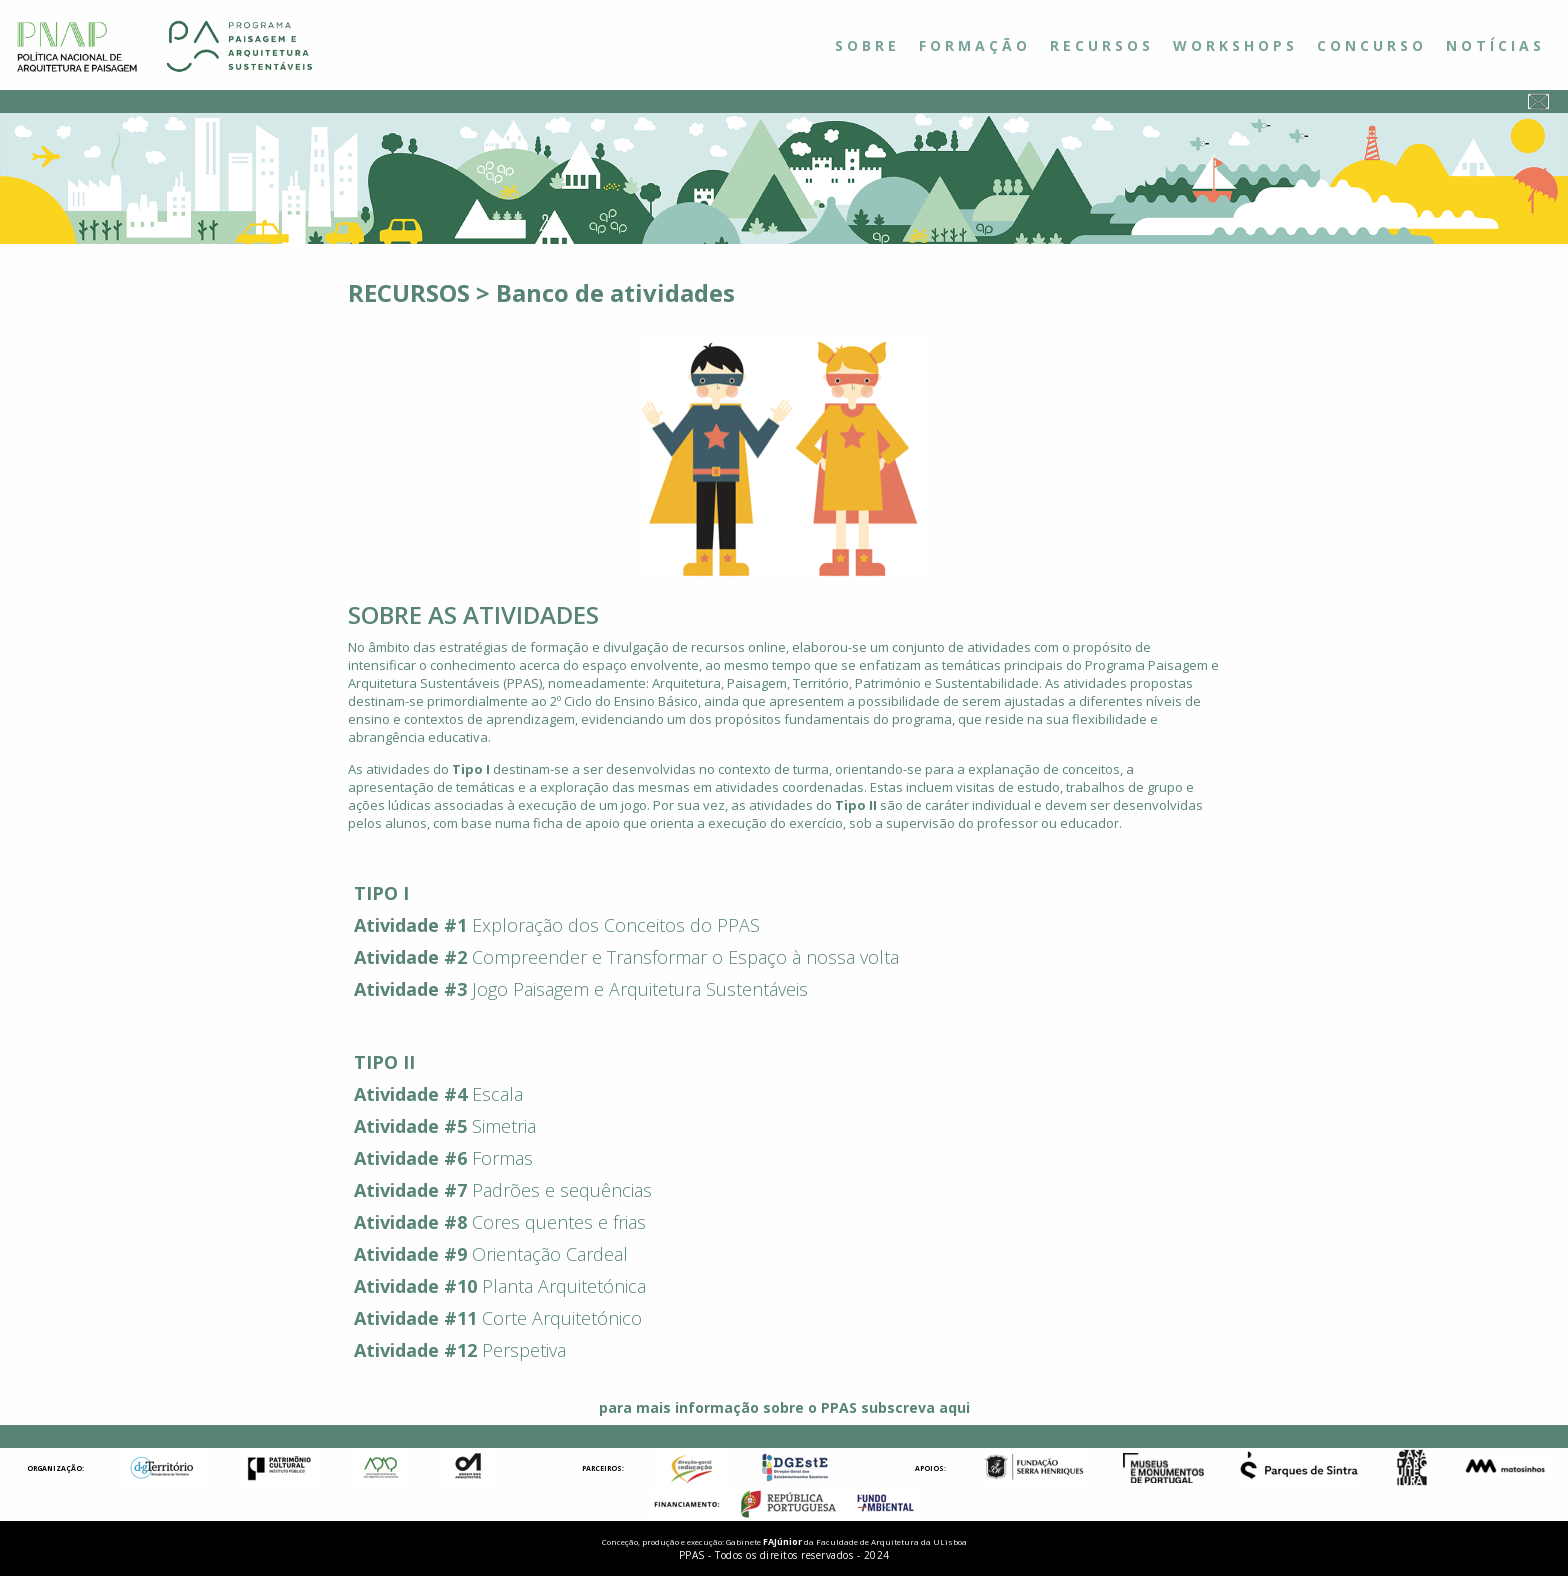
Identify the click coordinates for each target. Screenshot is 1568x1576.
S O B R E (865, 45)
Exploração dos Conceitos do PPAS (616, 925)
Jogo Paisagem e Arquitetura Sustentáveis (640, 989)
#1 (455, 925)
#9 (455, 1254)
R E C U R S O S (1100, 45)
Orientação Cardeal (550, 1254)
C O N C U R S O (1370, 45)
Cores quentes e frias (559, 1222)
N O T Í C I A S (1493, 45)
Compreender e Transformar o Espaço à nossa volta (685, 957)
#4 (455, 1094)
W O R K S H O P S (1233, 45)
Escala (497, 1094)
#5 (455, 1126)
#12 (460, 1350)
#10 (460, 1286)
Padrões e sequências (562, 1190)
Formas (502, 1158)
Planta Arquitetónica (564, 1286)
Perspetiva (524, 1350)
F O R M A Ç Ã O (973, 45)
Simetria (504, 1126)
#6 (455, 1158)
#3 (455, 989)
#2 (455, 957)
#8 (455, 1222)
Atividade (396, 925)
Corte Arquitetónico (562, 1318)
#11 (460, 1318)
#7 (455, 1190)
